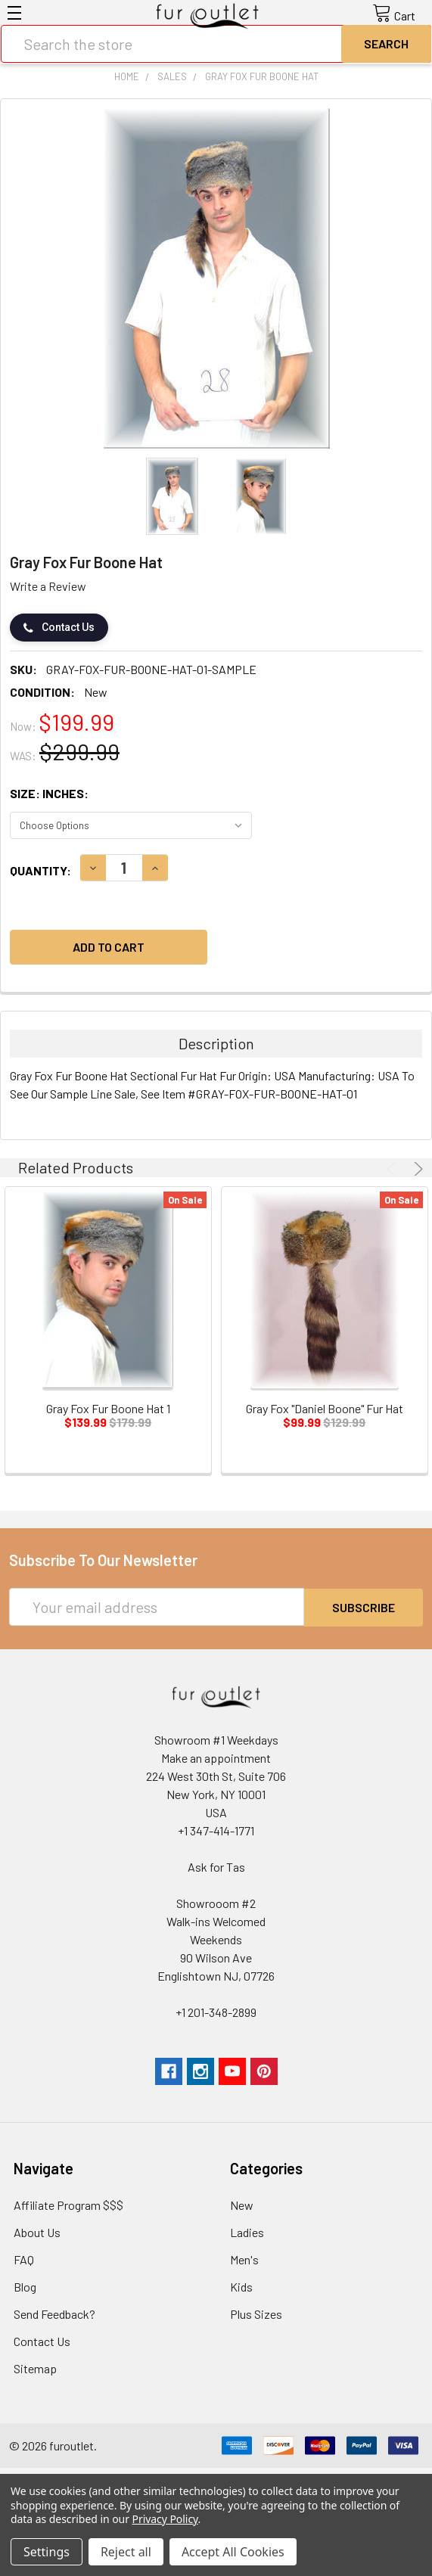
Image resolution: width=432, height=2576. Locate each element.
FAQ (24, 2258)
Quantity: (40, 870)
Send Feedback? (54, 2313)
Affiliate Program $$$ (68, 2204)
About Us (37, 2231)
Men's (244, 2258)
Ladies (247, 2231)
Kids (241, 2286)
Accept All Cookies (233, 2551)
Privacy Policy (165, 2519)
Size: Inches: (49, 793)
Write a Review (48, 586)
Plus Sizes (256, 2313)
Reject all (126, 2551)
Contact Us (59, 627)
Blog (25, 2286)
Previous (393, 1169)
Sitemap (35, 2367)
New (241, 2204)
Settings (46, 2551)
